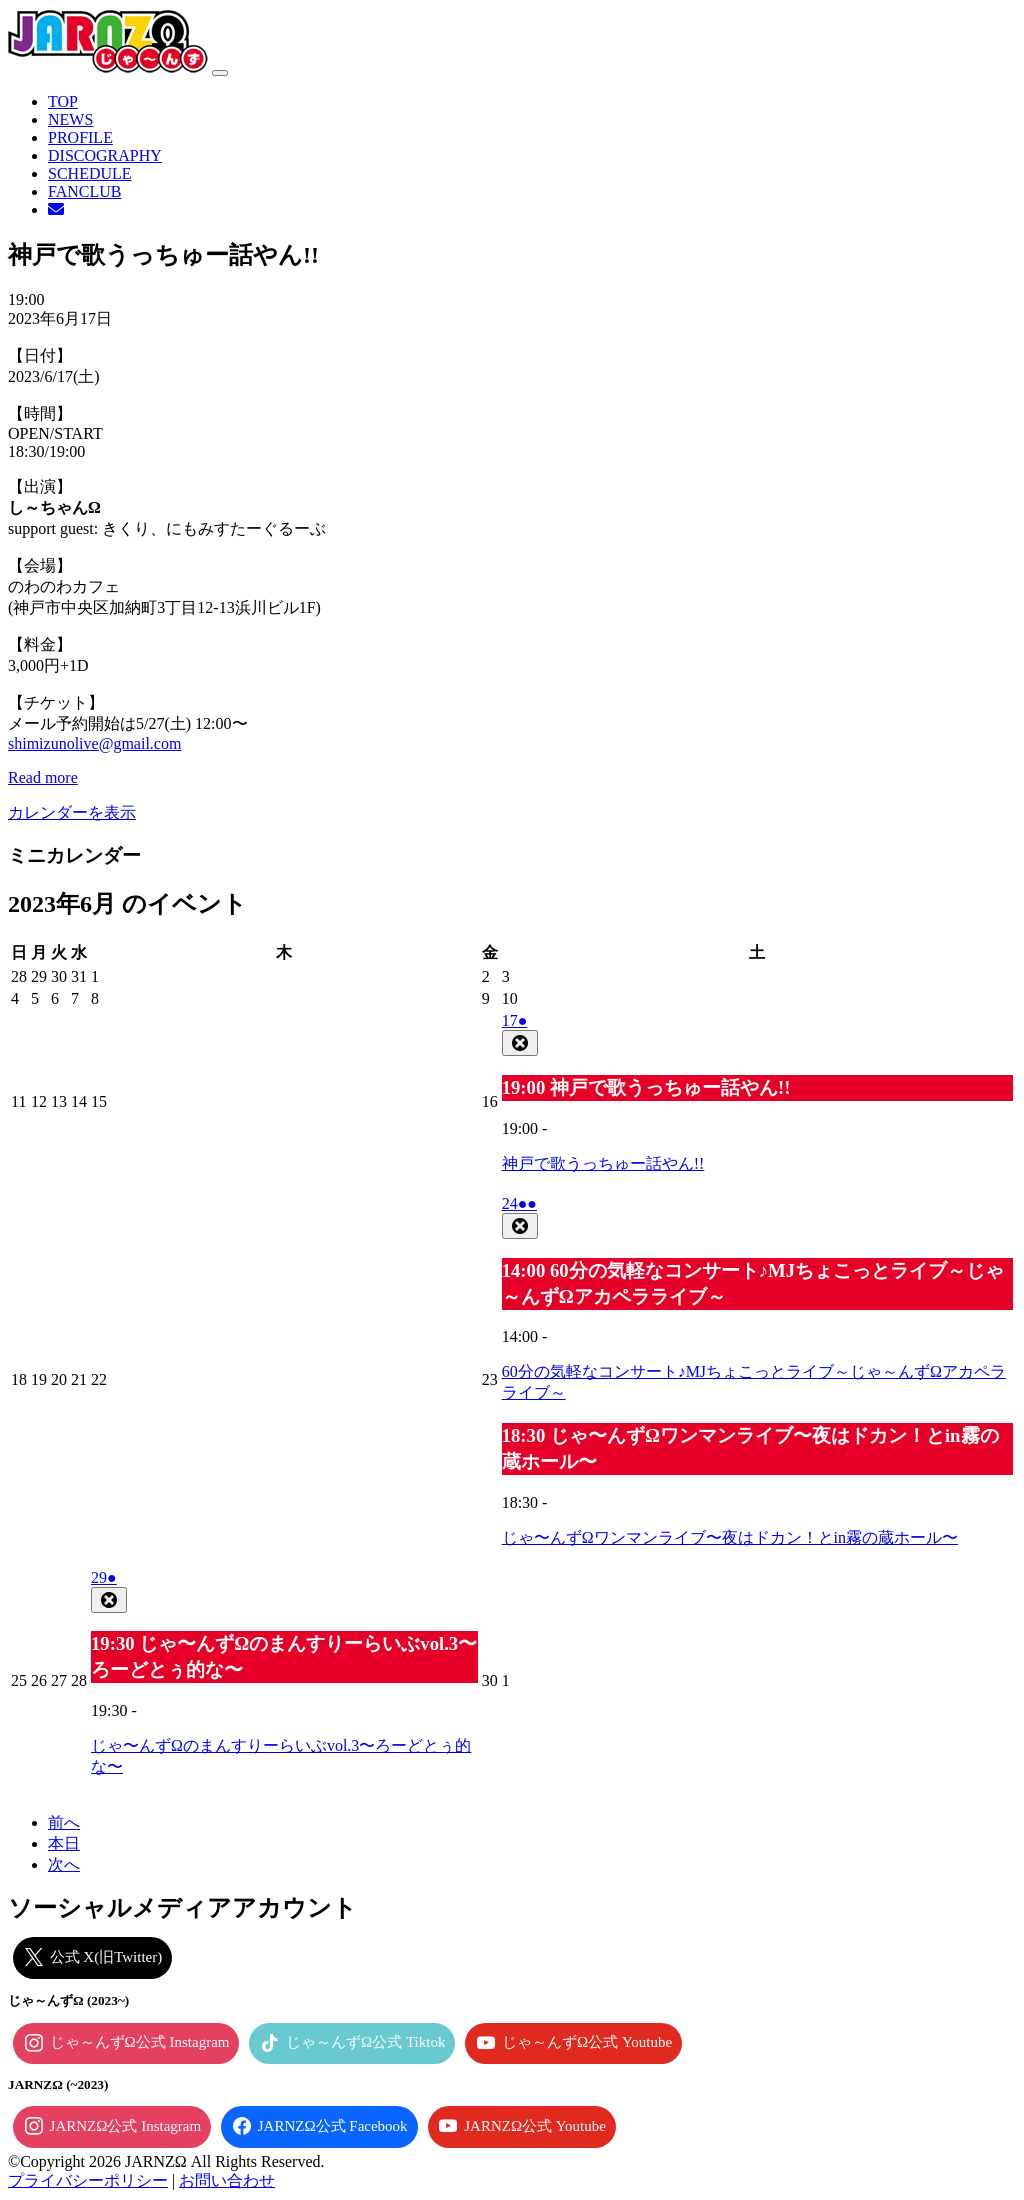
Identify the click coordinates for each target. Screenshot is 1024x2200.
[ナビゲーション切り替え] (220, 73)
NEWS (70, 119)
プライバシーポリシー (88, 2180)
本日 (64, 1843)
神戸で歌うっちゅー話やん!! (603, 1163)
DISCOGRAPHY (105, 155)
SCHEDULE (90, 173)
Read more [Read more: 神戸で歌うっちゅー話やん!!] (43, 777)
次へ (64, 1864)
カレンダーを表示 (72, 812)
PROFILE (80, 137)
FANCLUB (85, 191)
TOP (63, 101)
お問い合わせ (227, 2180)
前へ (64, 1822)
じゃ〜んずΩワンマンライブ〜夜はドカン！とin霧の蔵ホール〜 (730, 1537)
